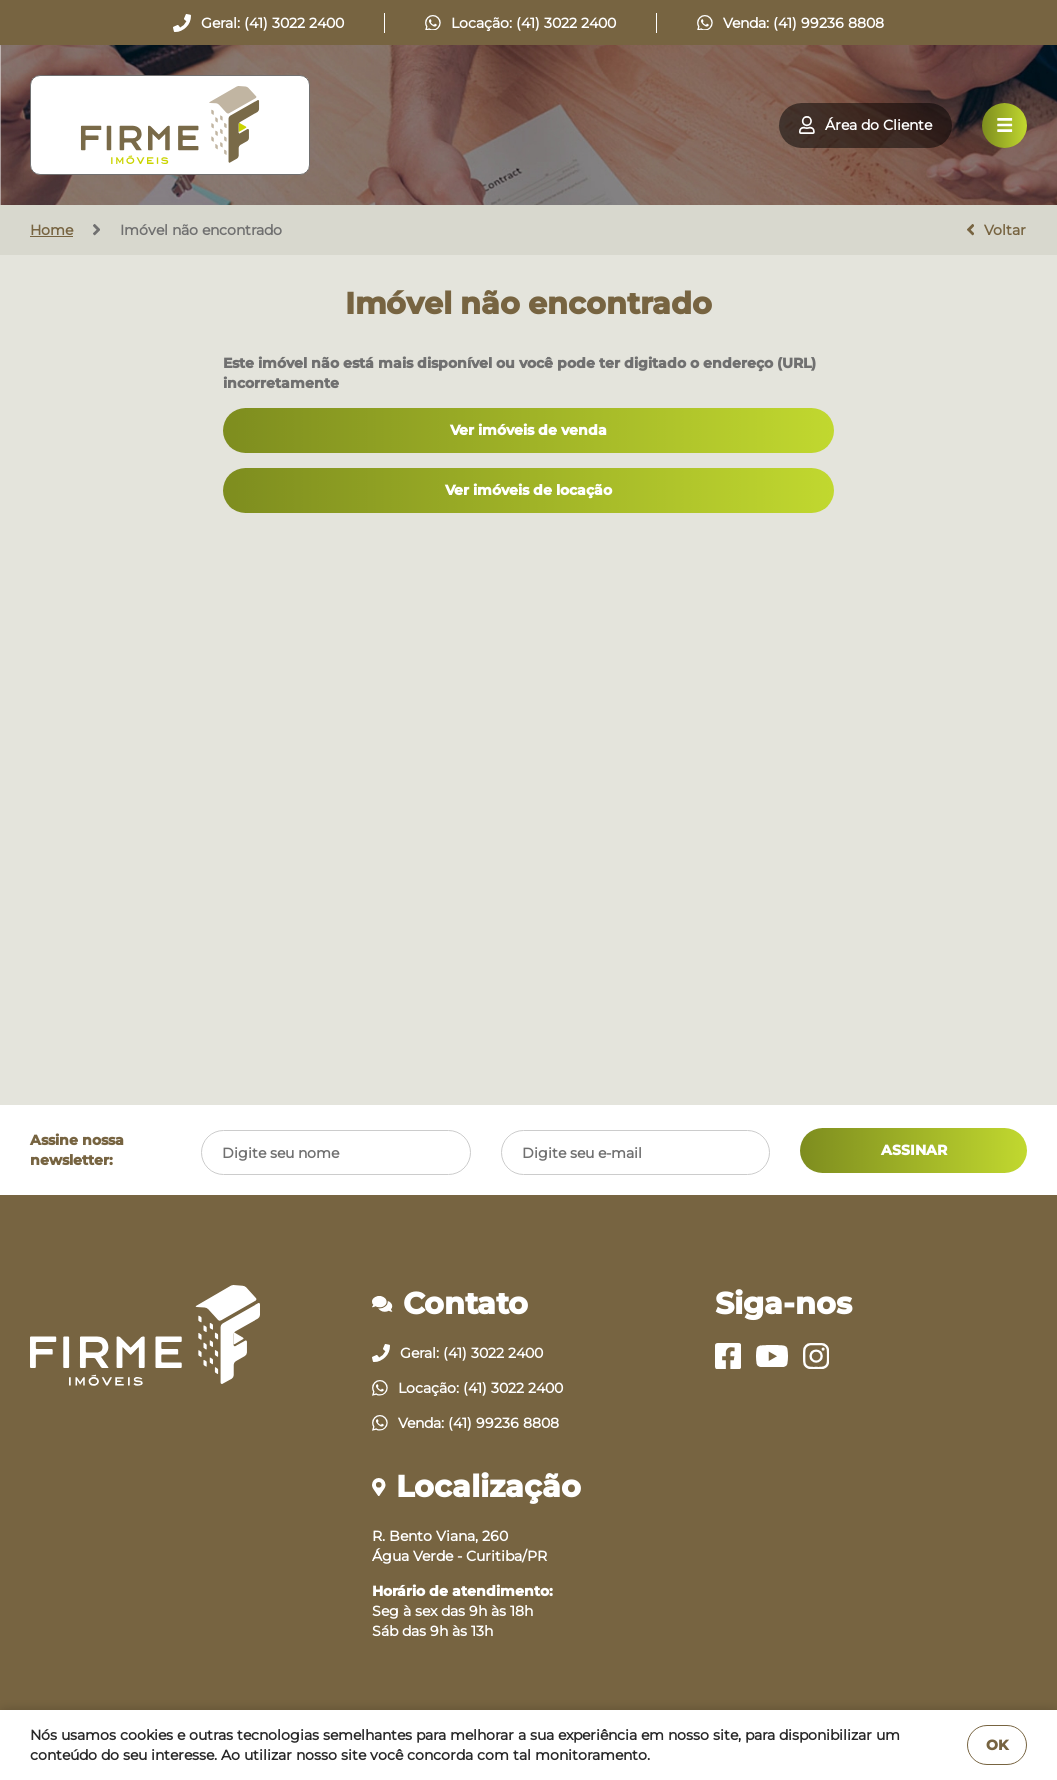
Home (51, 230)
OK (997, 1745)
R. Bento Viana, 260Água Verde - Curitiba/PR (459, 1546)
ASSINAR (914, 1150)
